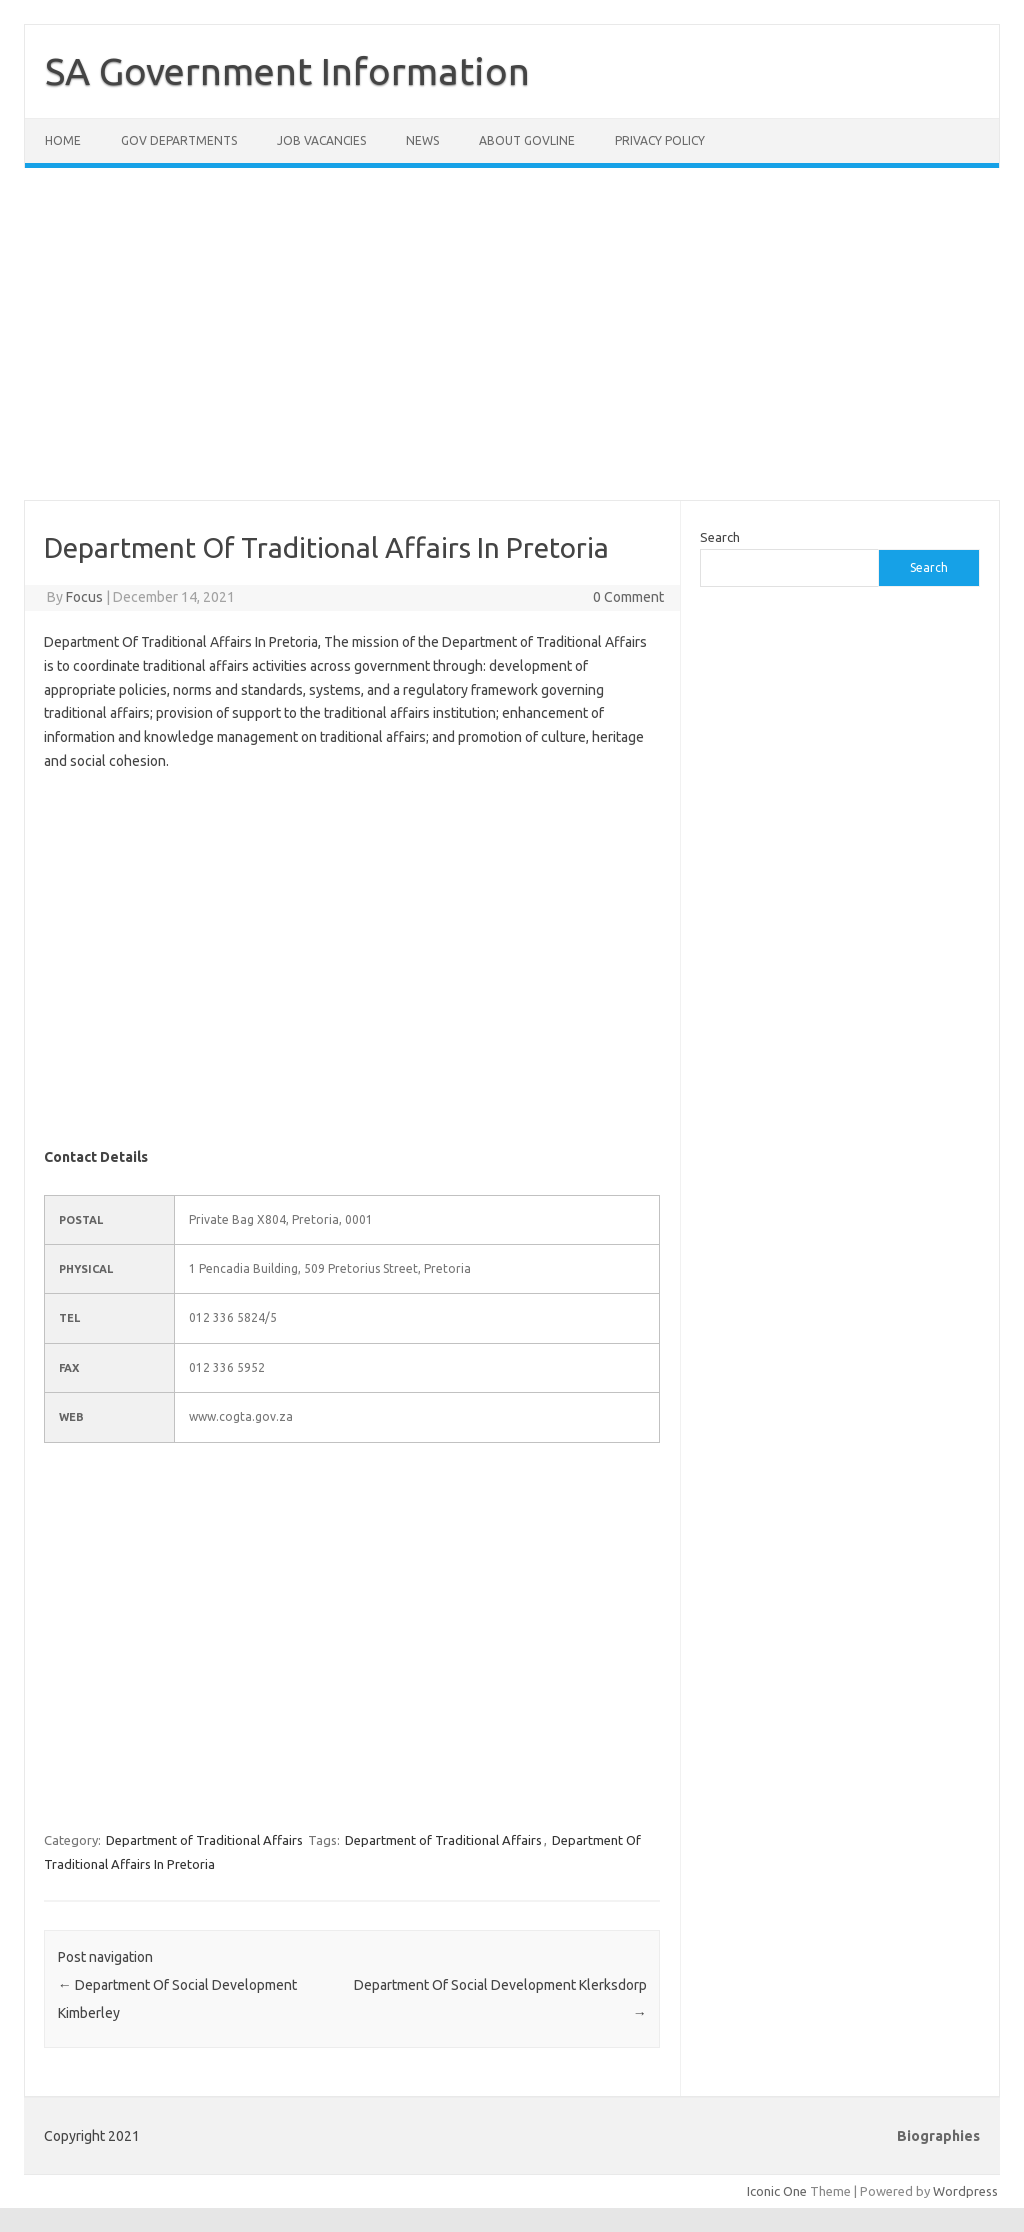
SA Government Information (287, 71)
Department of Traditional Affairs (204, 1840)
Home (63, 140)
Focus (84, 597)
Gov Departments (179, 140)
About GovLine (527, 140)
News (422, 140)
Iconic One (777, 2191)
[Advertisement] (512, 346)
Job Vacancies (321, 140)
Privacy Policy (660, 140)
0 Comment (628, 597)
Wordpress (965, 2191)
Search (720, 537)
